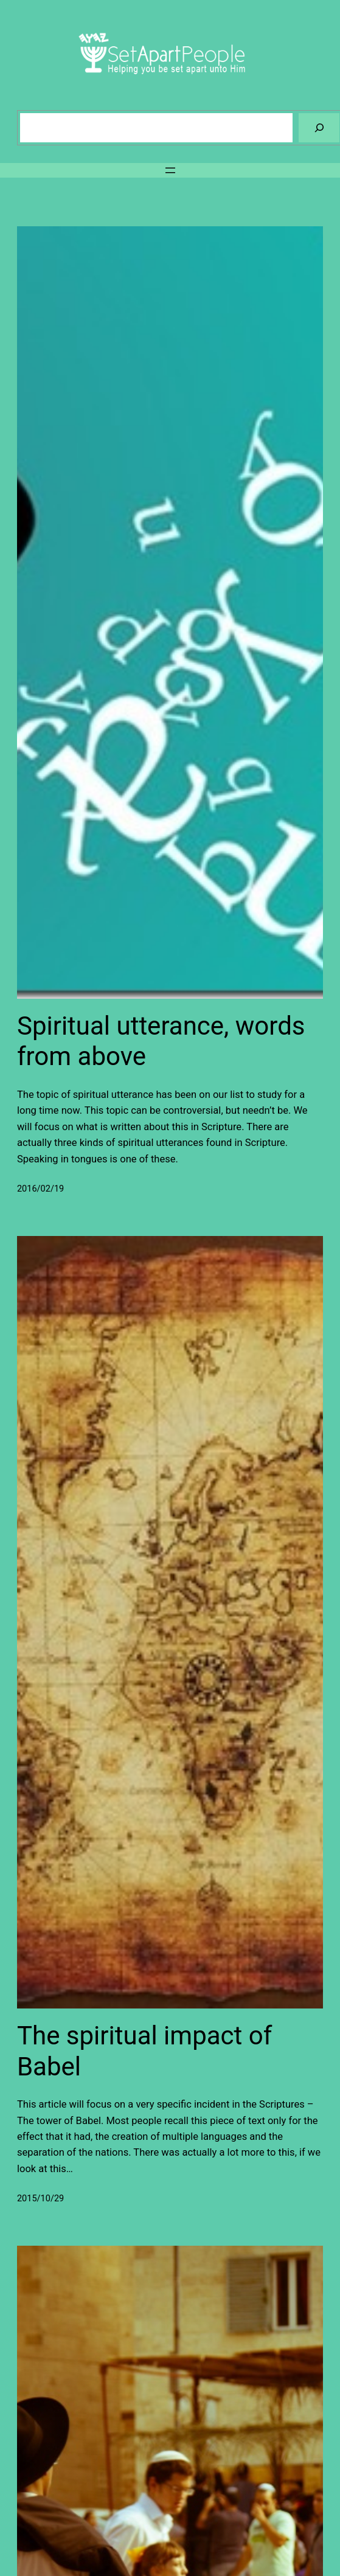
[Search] (319, 127)
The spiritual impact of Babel (144, 2051)
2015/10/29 (40, 2198)
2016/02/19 (40, 1189)
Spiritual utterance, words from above (161, 1041)
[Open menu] (170, 170)
